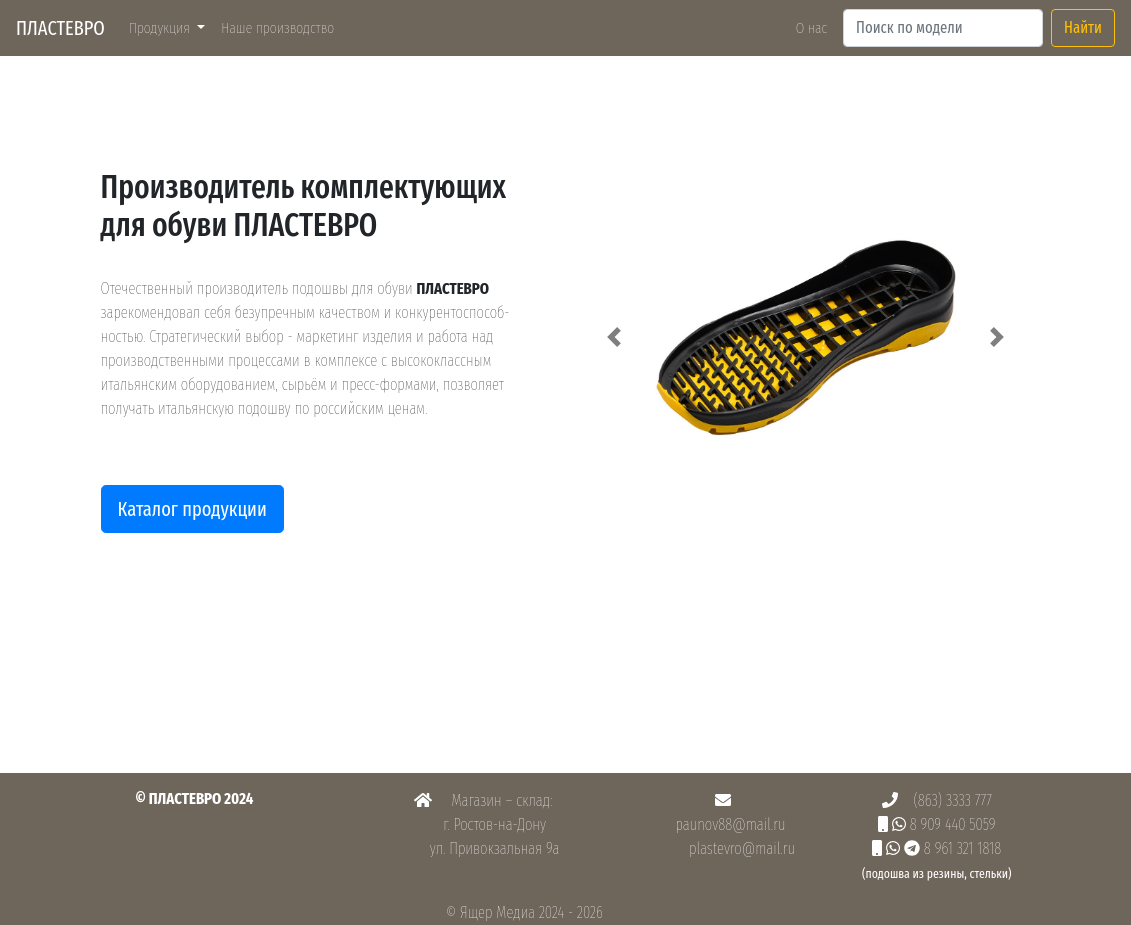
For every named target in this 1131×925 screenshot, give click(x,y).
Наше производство (281, 26)
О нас (811, 28)
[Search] (943, 28)
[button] (615, 337)
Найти (1083, 27)
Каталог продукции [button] (192, 509)
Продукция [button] (161, 28)
